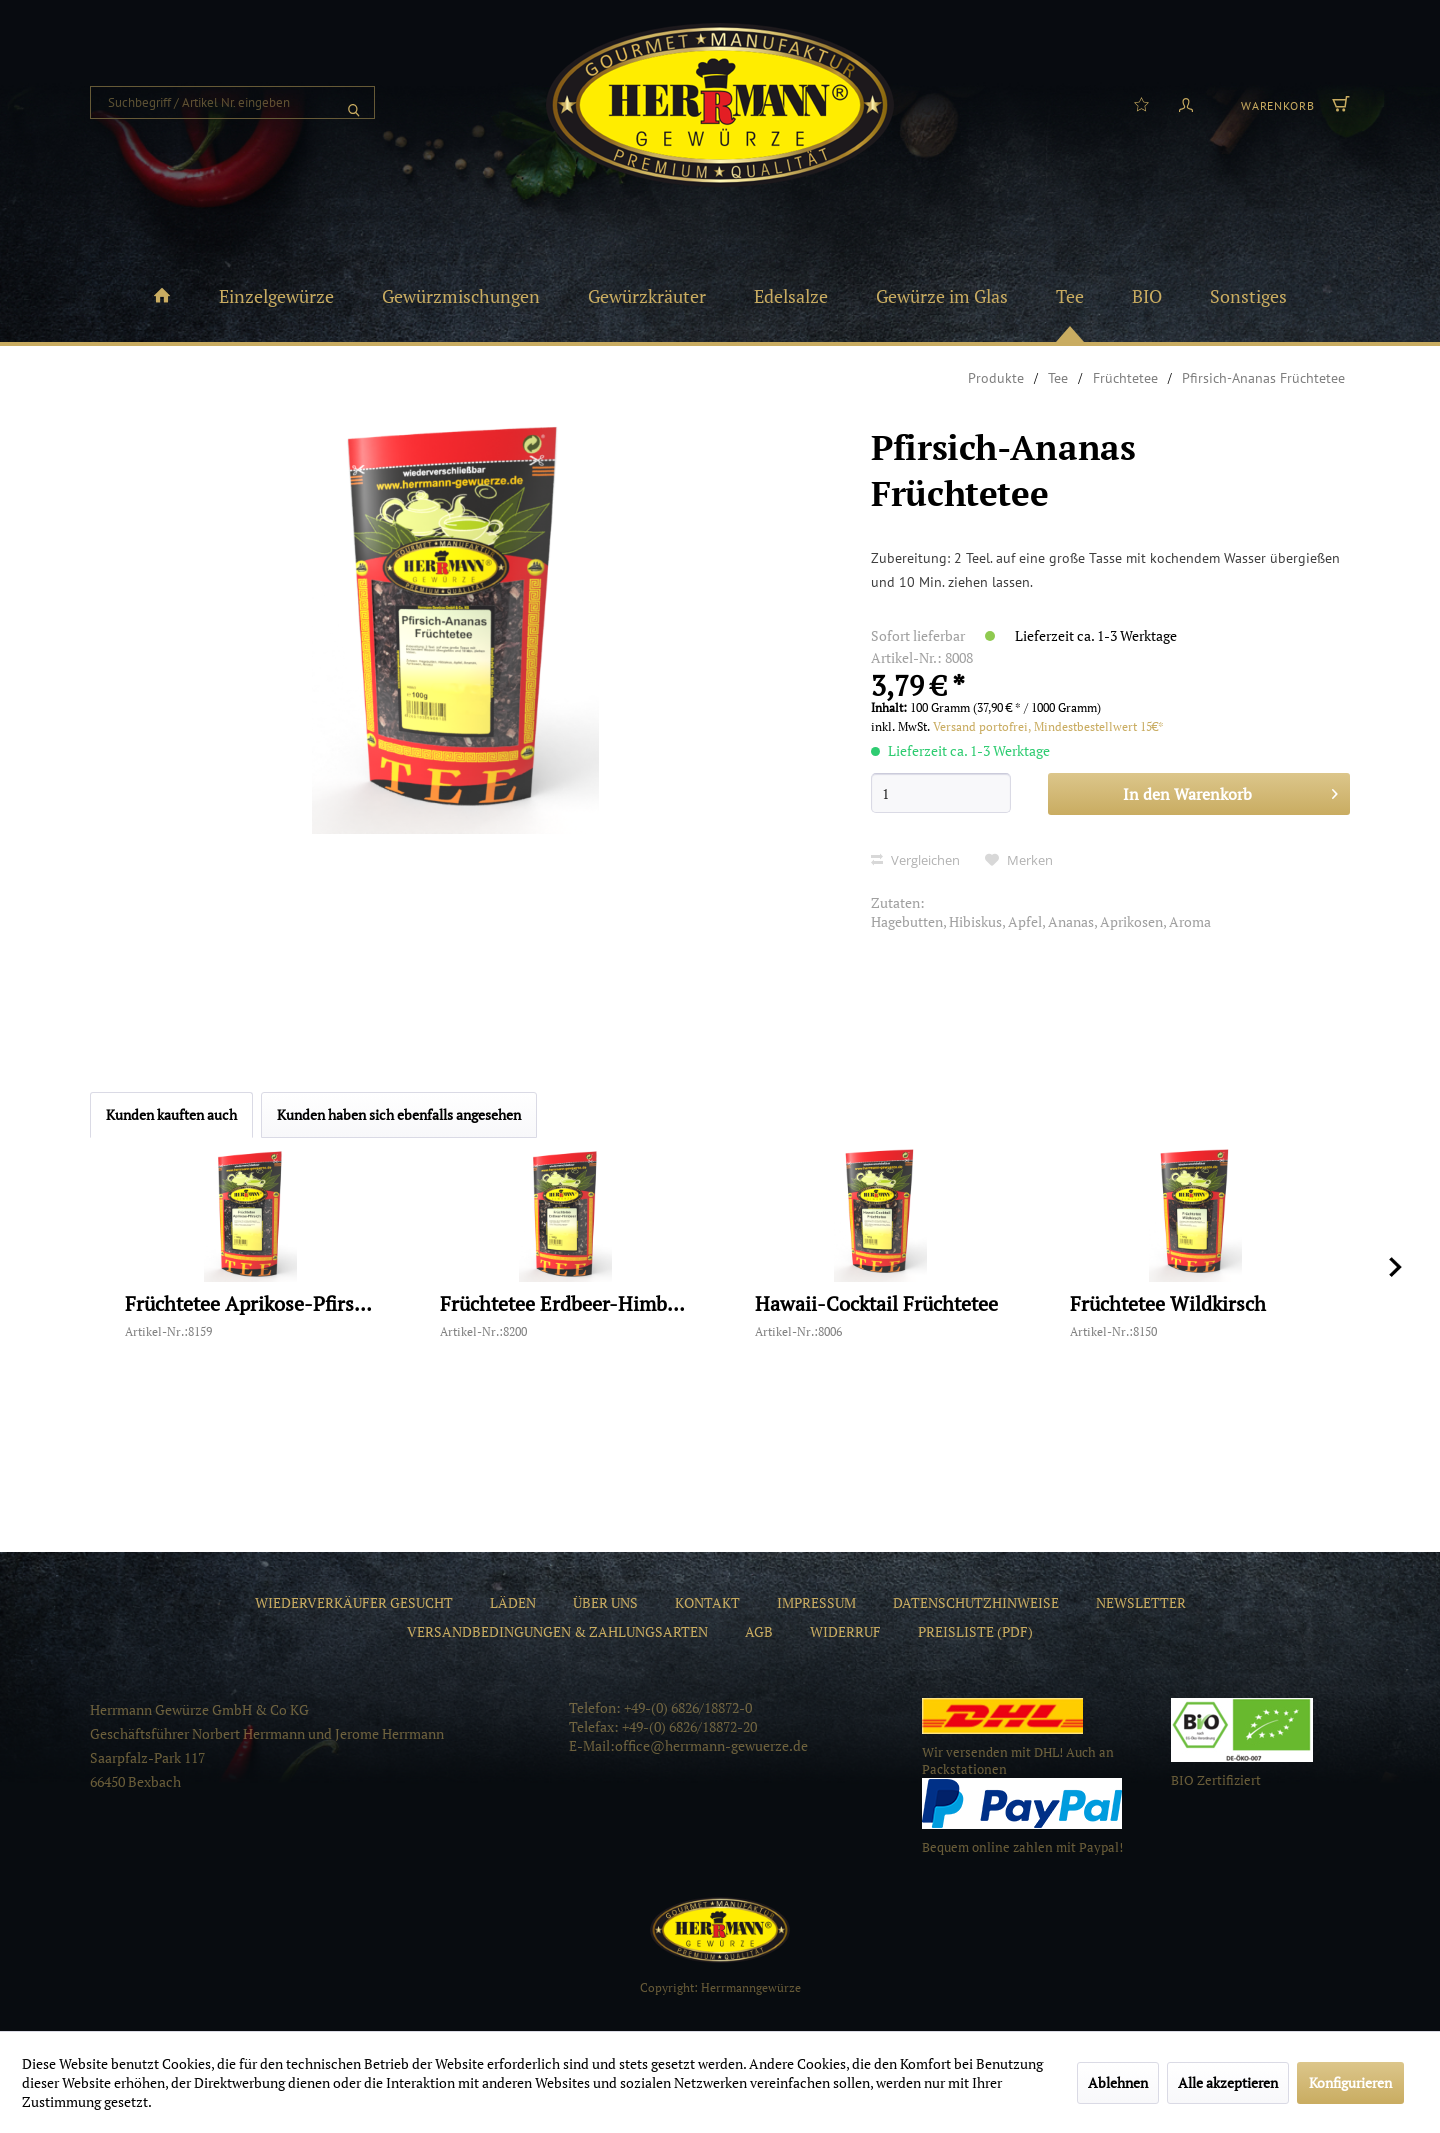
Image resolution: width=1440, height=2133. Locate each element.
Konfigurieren (1350, 2082)
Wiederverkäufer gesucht (354, 1602)
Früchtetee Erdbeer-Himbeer (565, 1304)
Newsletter (1141, 1602)
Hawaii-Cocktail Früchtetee (876, 1304)
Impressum (816, 1602)
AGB (759, 1631)
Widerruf (845, 1631)
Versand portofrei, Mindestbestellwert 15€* (1048, 726)
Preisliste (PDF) (975, 1631)
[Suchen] (354, 102)
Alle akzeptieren (1228, 2082)
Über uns (605, 1602)
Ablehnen (1118, 2082)
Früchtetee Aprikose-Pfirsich (250, 1304)
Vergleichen (915, 860)
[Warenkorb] (1293, 103)
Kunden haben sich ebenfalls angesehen (399, 1114)
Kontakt (707, 1602)
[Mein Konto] (1186, 103)
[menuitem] (232, 102)
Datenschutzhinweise (976, 1602)
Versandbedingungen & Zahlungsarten (557, 1631)
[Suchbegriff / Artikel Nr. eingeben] (232, 102)
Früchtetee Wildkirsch (1168, 1304)
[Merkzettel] (1141, 103)
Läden (513, 1602)
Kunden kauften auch (171, 1114)
